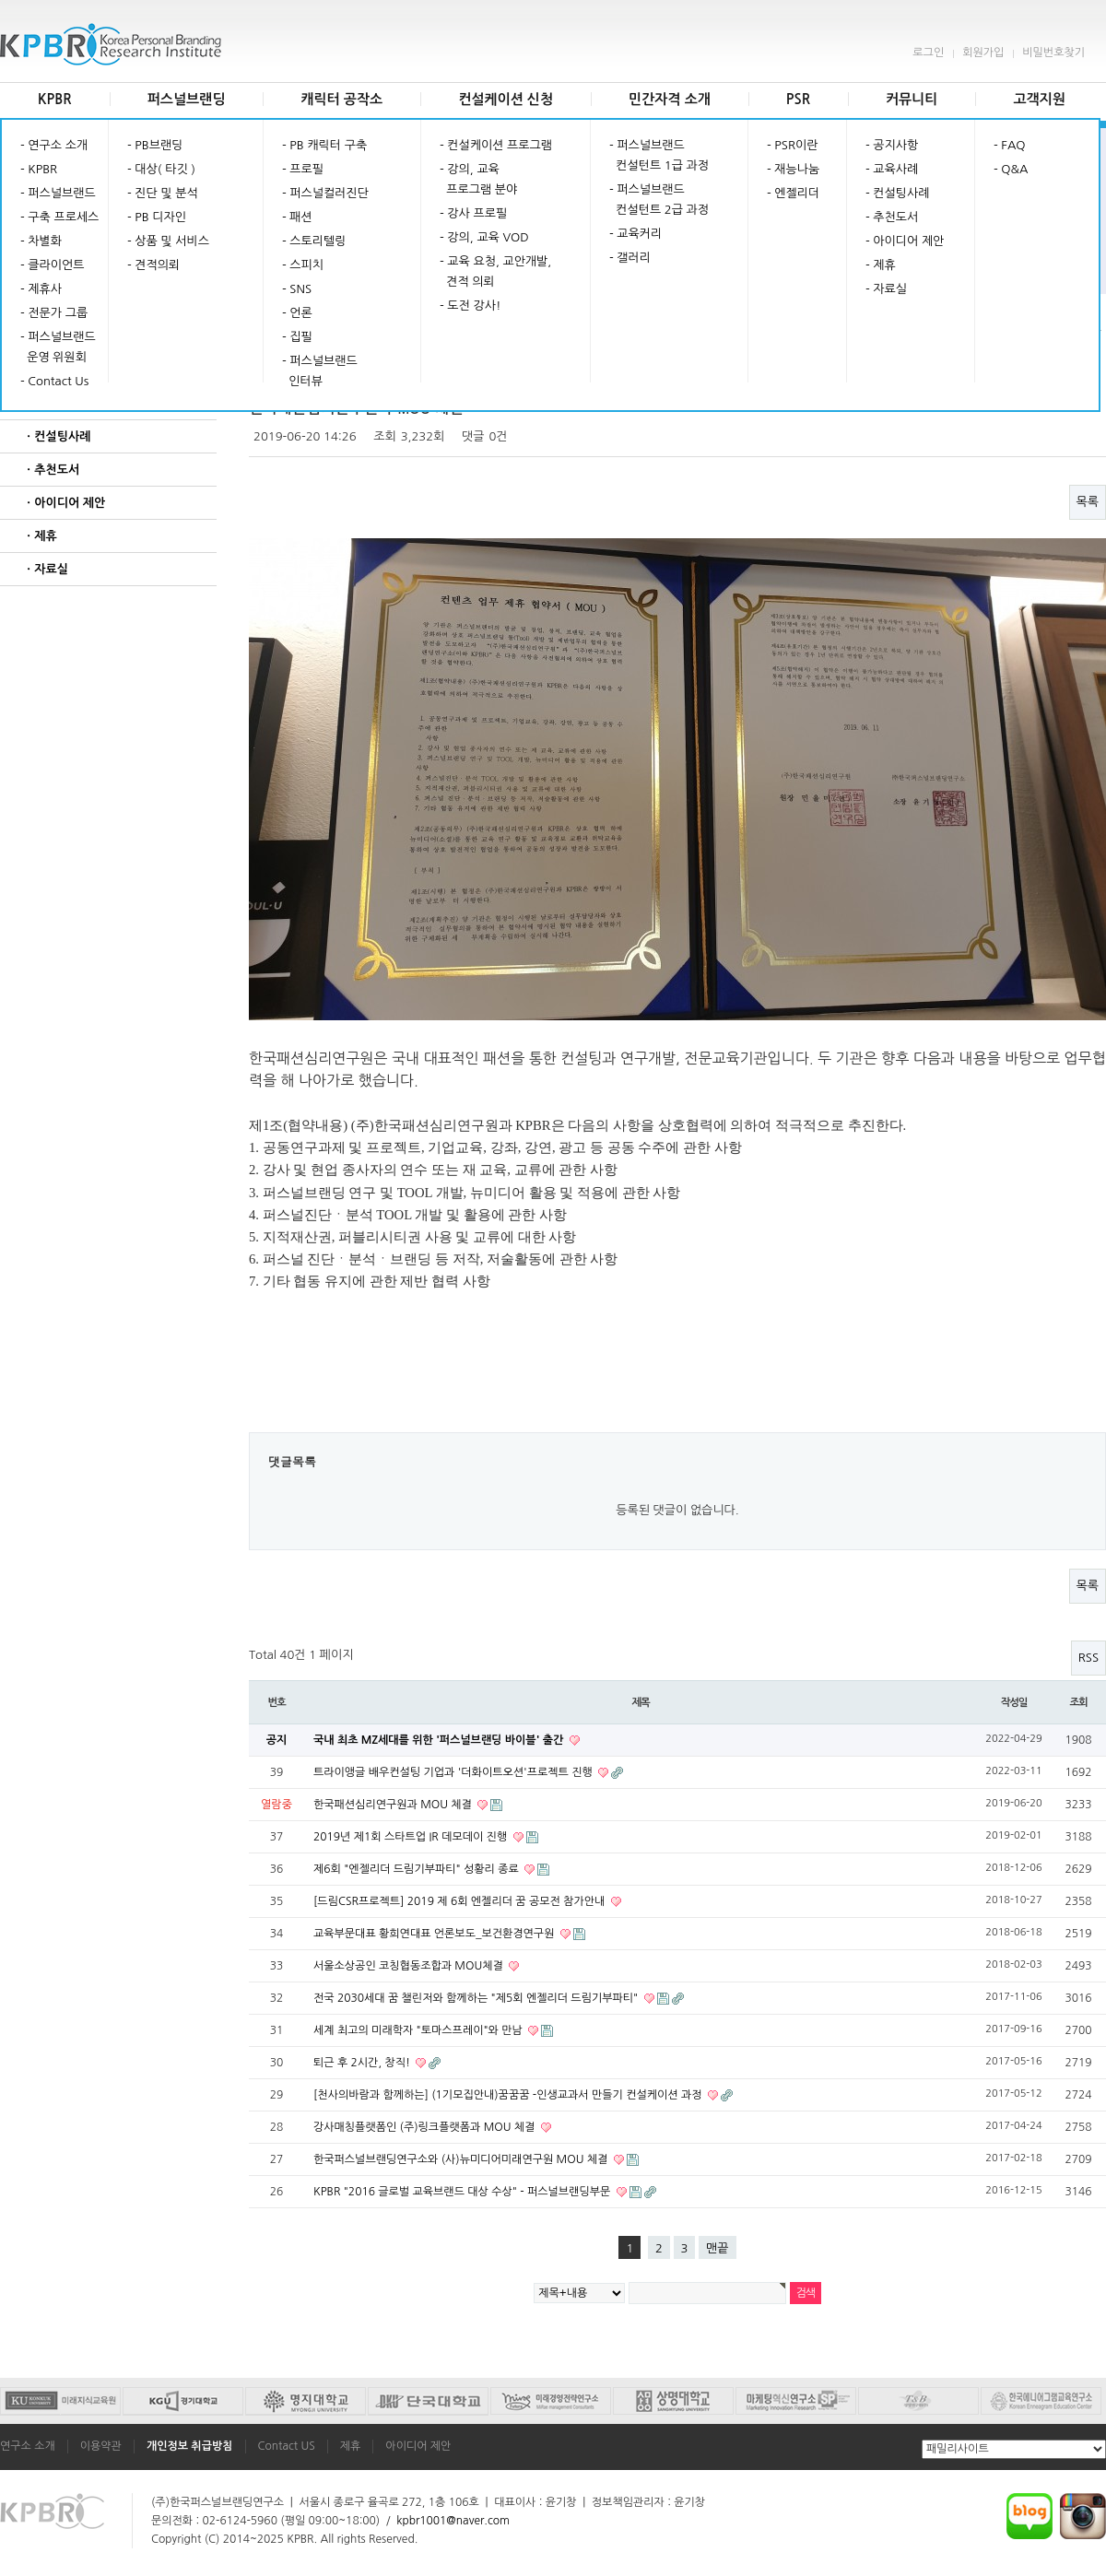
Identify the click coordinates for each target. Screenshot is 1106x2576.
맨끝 (717, 2248)
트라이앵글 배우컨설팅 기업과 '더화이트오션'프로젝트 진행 (454, 1772)
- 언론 (297, 313)
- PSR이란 (792, 145)
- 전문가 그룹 (54, 313)
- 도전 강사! (470, 306)
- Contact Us (54, 381)
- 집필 (297, 337)
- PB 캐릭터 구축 (324, 145)
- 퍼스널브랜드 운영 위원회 (58, 347)
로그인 (928, 52)
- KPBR (38, 169)
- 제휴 (880, 265)
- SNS (297, 289)
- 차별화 (41, 241)
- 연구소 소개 (54, 145)
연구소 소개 (27, 2446)
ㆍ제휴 (40, 536)
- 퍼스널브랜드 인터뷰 (320, 371)
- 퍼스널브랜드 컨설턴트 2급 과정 (659, 199)
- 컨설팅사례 (897, 193)
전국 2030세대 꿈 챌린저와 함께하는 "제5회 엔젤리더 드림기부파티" (477, 1998)
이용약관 (101, 2446)
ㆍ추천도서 (51, 470)
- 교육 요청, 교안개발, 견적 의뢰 (495, 271)
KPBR (55, 99)
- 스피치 (303, 265)
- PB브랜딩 (154, 145)
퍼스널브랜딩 (186, 99)
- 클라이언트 (52, 265)
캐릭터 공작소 (341, 99)
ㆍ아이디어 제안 (64, 503)
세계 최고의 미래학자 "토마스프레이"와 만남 (419, 2030)
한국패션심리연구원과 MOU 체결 (394, 1804)
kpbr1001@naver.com (453, 2520)
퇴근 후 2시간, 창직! (363, 2062)
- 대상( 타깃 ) (161, 169)
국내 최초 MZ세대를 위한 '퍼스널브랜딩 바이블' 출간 (440, 1740)
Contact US (286, 2446)
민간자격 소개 (670, 99)
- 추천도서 (891, 217)
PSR (798, 99)
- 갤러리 (630, 258)
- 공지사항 (891, 145)
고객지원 (1039, 99)
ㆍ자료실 (45, 569)
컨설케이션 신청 (505, 99)
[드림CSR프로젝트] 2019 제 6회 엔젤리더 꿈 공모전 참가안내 (460, 1901)
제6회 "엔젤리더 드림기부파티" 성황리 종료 (417, 1869)
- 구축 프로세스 (59, 217)
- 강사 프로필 (473, 213)
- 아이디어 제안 (904, 241)
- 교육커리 (635, 234)
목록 (1088, 502)
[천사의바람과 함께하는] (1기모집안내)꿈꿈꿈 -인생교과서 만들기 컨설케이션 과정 (509, 2094)
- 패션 (297, 217)
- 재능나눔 (793, 169)
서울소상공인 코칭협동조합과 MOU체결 (409, 1965)
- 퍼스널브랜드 (58, 193)
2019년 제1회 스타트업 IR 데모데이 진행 (412, 1836)
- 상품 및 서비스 (168, 241)
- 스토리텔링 (314, 241)
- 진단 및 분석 (162, 193)
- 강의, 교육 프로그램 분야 (478, 179)
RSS (1088, 1658)
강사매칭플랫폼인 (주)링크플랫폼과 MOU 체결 (425, 2127)
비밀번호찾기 (1053, 52)
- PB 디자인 (156, 217)
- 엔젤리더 (793, 193)
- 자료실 (886, 289)
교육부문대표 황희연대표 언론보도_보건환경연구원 (435, 1933)
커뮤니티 (911, 99)
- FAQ (1010, 145)
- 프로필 (303, 169)
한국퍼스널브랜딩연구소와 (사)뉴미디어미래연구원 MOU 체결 (462, 2159)
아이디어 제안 (418, 2446)
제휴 (350, 2446)
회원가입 (983, 52)
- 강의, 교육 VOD (484, 237)
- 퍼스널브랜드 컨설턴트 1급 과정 (659, 155)
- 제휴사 (41, 289)
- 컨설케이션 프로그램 (496, 145)
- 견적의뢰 (153, 265)
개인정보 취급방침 (190, 2446)
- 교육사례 (891, 169)
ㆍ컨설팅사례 (56, 436)
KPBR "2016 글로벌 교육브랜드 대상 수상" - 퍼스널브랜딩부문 (463, 2191)
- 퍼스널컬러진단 (325, 193)
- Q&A (1011, 169)
